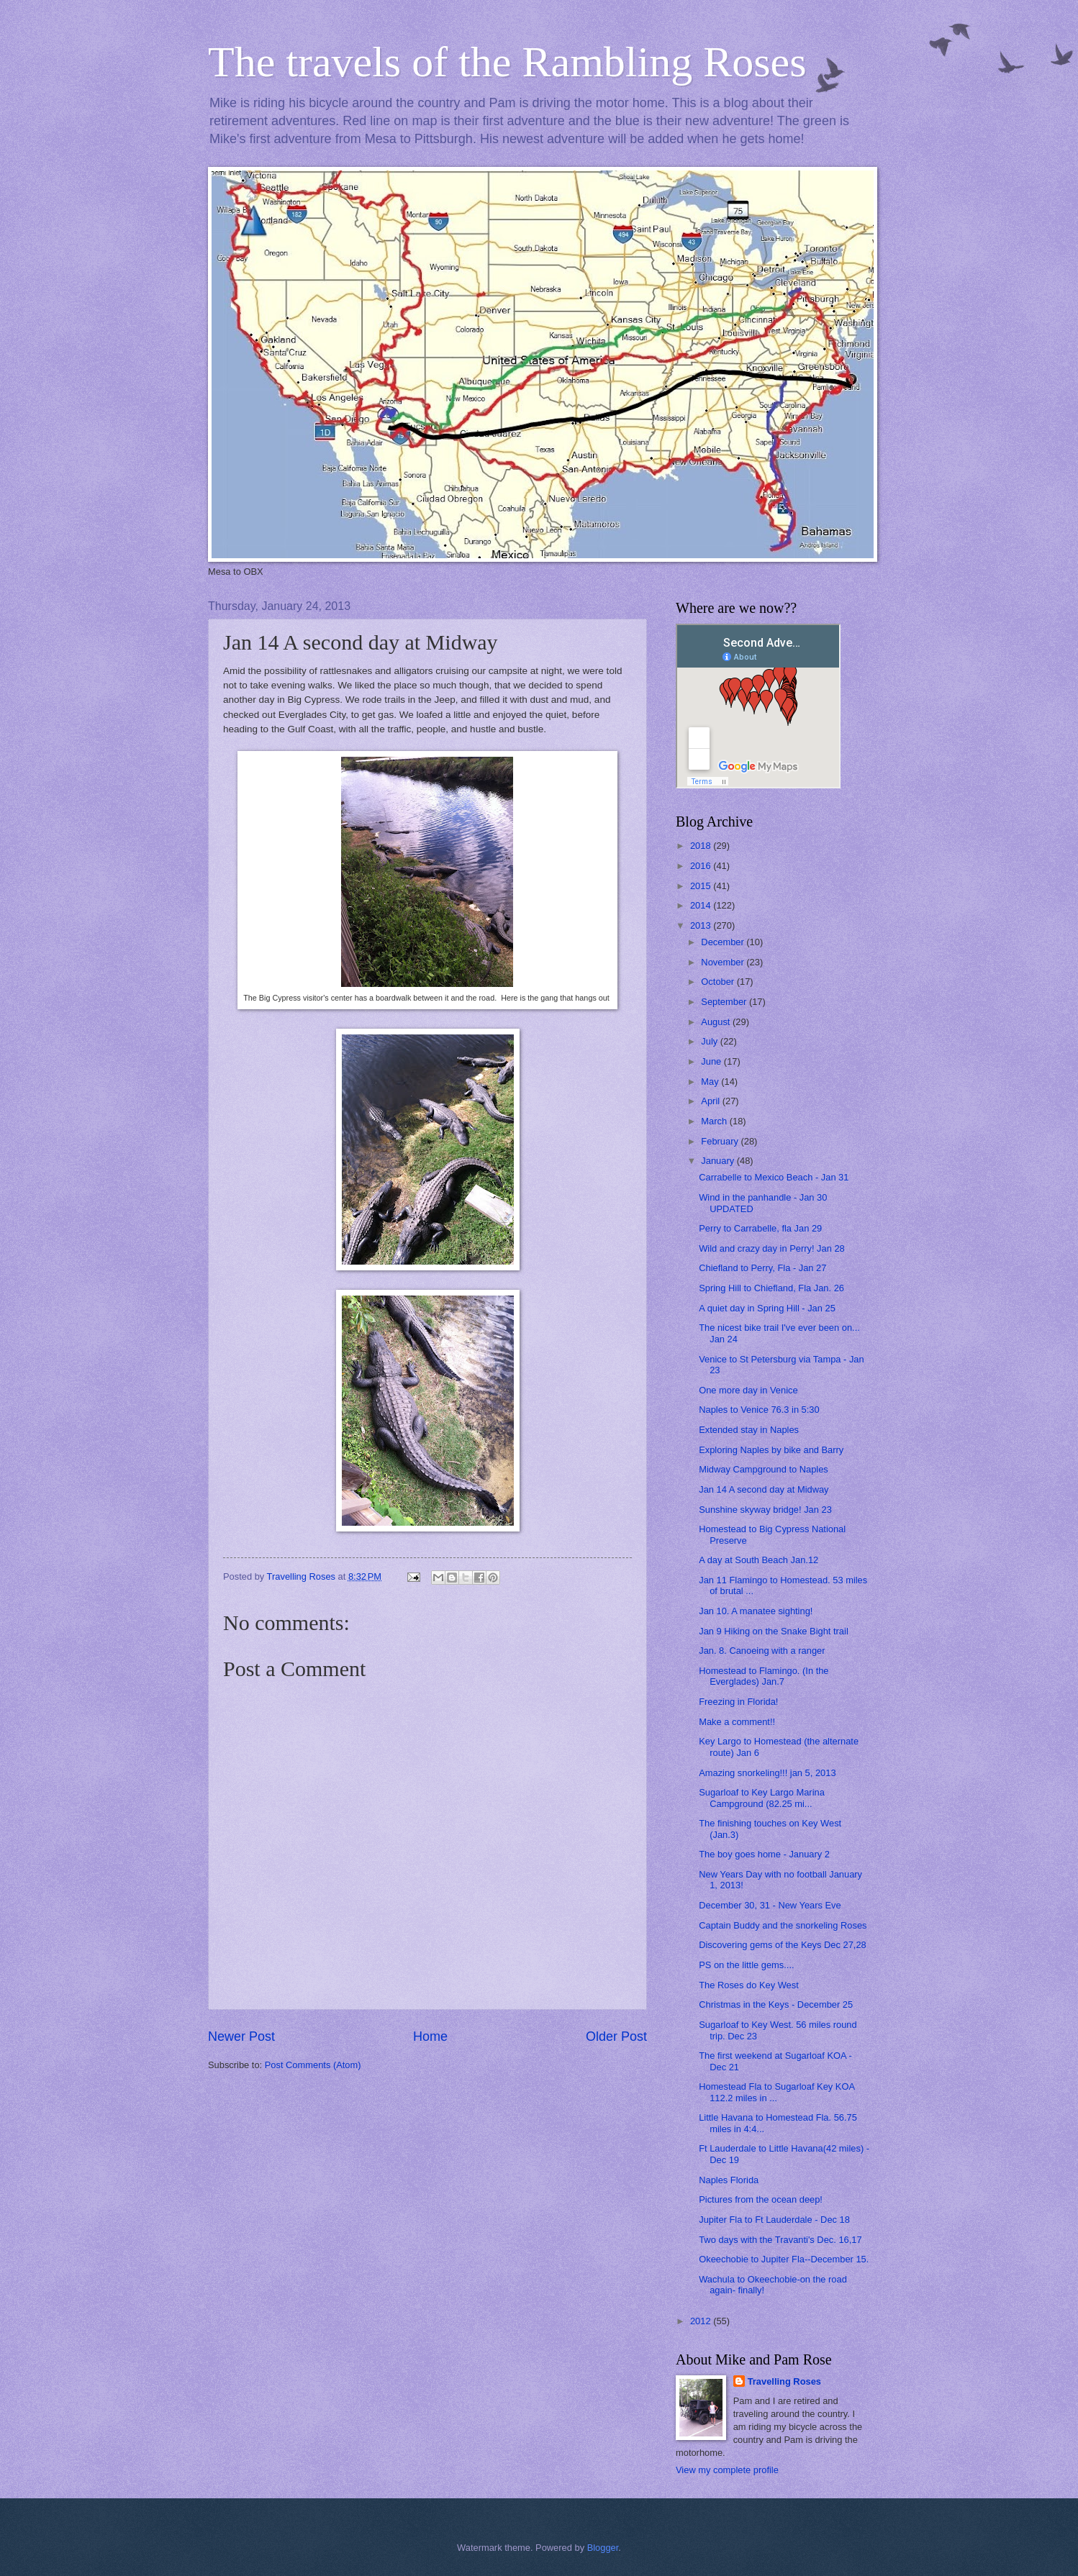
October (718, 981)
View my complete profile (727, 2470)
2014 (701, 905)
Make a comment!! (737, 1721)
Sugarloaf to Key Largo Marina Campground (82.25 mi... (762, 1797)
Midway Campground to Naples (763, 1469)
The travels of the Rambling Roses (507, 62)
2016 (701, 865)
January (718, 1160)
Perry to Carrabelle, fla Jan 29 (760, 1228)
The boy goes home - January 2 (764, 1854)
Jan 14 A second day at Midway (763, 1489)
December (723, 942)
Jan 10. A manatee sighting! (755, 1611)
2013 (701, 925)
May (711, 1081)
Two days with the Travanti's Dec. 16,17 (780, 2239)
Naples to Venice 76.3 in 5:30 (759, 1409)
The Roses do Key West (749, 1985)
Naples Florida (728, 2180)
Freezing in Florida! (738, 1701)
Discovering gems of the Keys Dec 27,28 (782, 1944)
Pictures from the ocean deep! (761, 2199)
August (717, 1021)
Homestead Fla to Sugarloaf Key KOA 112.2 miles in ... (776, 2092)
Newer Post (241, 2036)
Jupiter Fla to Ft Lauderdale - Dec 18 (774, 2219)
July (710, 1041)
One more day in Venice (748, 1390)
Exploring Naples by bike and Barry (771, 1449)
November (723, 962)
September (725, 1001)
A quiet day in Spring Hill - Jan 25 (767, 1308)
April (711, 1101)
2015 (701, 885)
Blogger (603, 2547)
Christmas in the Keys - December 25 (776, 2004)
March (715, 1121)
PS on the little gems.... (746, 1965)
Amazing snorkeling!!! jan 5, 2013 (767, 1772)
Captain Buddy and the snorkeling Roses (782, 1925)
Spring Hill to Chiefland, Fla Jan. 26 (771, 1288)
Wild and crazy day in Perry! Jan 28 (772, 1248)
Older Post (616, 2036)
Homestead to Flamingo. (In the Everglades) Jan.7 (763, 1676)
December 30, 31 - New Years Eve (770, 1905)
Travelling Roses (784, 2381)
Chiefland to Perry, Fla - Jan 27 (762, 1267)
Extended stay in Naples (749, 1429)
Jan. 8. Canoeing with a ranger (762, 1650)
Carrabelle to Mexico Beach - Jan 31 (773, 1177)
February (720, 1141)
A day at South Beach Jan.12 (758, 1560)
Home (430, 2036)
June (712, 1061)
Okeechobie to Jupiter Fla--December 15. (784, 2259)
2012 (701, 2321)
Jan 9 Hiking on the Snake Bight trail (773, 1631)
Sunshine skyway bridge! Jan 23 (765, 1509)
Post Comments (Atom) (313, 2065)
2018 (701, 845)
